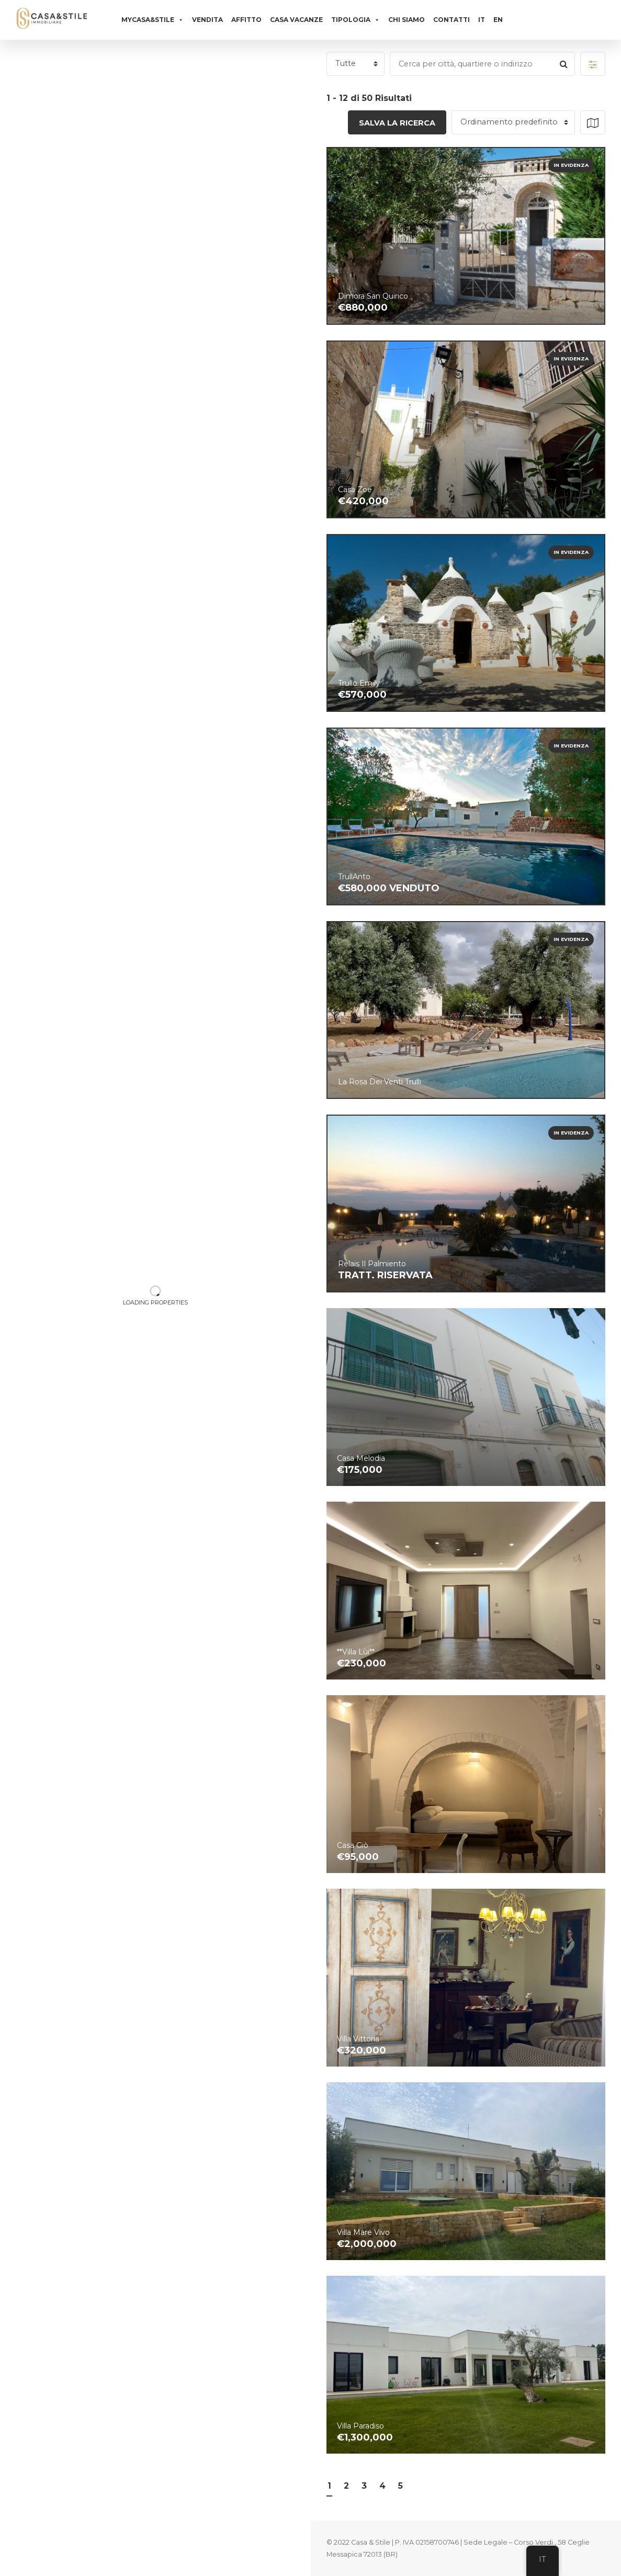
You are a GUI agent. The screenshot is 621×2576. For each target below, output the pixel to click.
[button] (592, 64)
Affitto (246, 20)
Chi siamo (406, 20)
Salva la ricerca (397, 123)
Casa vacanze (296, 20)
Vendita (207, 20)
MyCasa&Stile (152, 19)
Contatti (451, 20)
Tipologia (355, 19)
